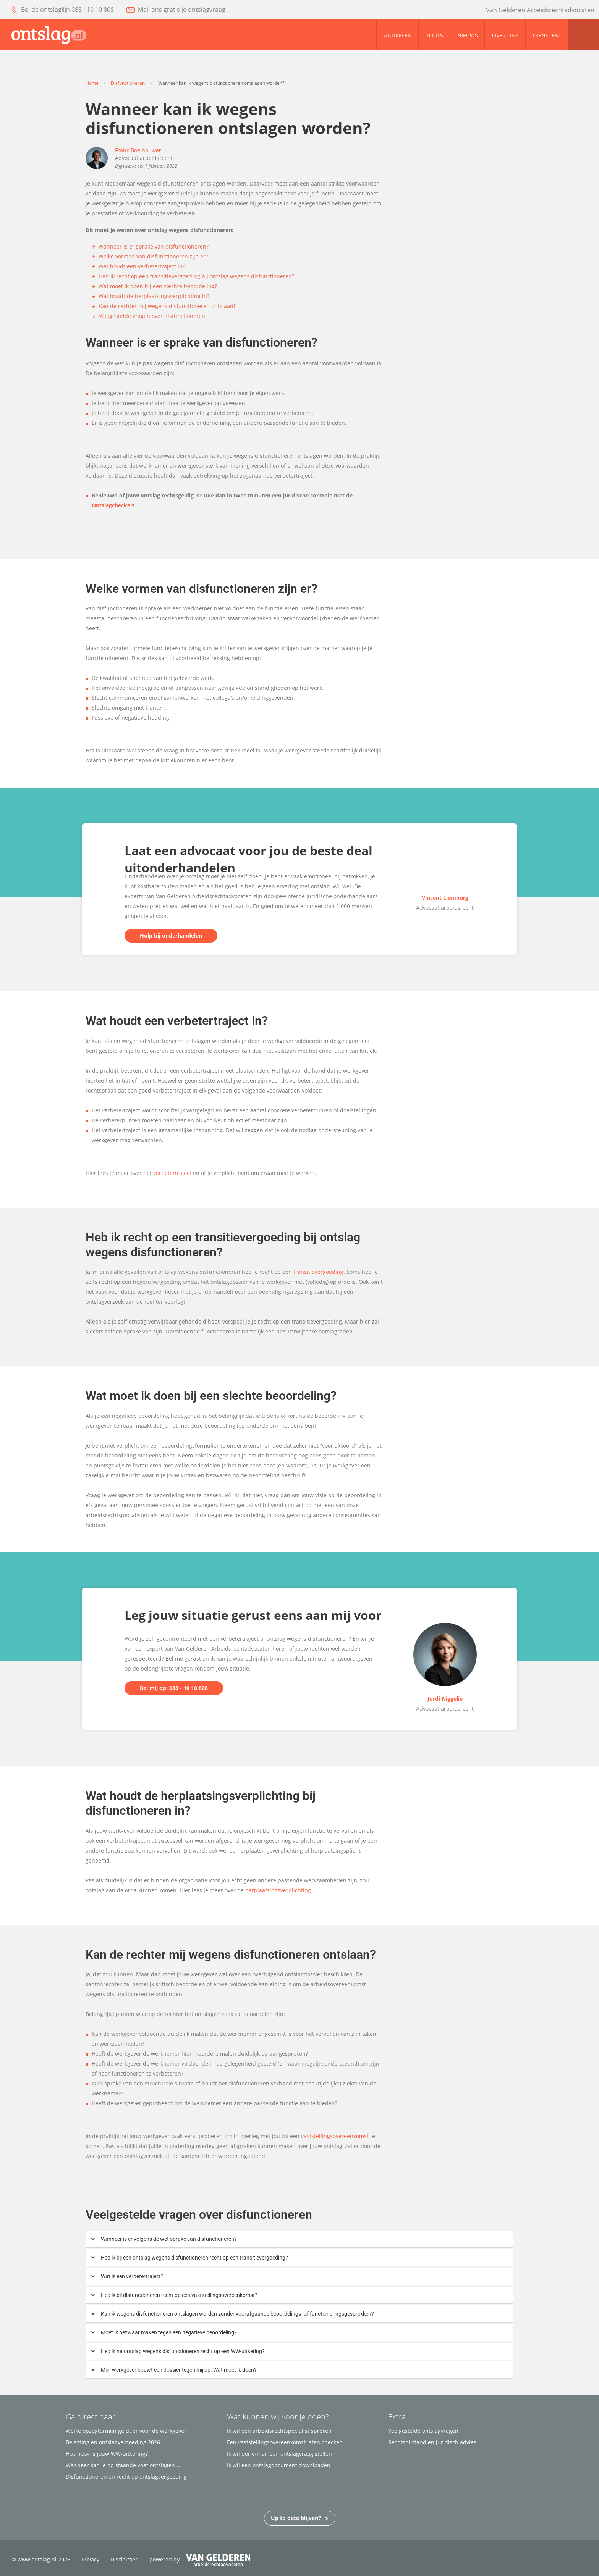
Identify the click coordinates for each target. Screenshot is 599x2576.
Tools (434, 35)
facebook (419, 10)
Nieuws (467, 35)
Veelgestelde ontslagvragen (423, 2430)
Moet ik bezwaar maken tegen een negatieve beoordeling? (169, 2332)
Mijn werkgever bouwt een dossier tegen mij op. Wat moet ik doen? (179, 2370)
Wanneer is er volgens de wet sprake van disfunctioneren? (169, 2239)
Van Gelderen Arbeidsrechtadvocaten (540, 10)
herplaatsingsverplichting (278, 1890)
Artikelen (398, 35)
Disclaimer (124, 2559)
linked (451, 10)
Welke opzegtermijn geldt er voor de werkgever (126, 2430)
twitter (435, 10)
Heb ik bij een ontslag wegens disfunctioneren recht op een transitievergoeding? (194, 2258)
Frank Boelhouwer (138, 150)
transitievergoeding (318, 1271)
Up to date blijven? (299, 2517)
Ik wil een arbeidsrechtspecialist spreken (279, 2430)
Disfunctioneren (128, 83)
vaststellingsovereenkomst (335, 2136)
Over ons (505, 35)
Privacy (90, 2559)
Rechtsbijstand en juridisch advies (432, 2442)
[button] (299, 2239)
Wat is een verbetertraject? (132, 2276)
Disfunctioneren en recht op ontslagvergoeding (126, 2476)
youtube (404, 10)
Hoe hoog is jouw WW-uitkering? (107, 2453)
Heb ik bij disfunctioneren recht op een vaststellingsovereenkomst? (179, 2295)
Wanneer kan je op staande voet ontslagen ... (123, 2465)
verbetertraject (172, 1173)
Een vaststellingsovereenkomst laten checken (285, 2442)
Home (92, 83)
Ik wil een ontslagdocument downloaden (278, 2465)
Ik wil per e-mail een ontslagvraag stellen (279, 2453)
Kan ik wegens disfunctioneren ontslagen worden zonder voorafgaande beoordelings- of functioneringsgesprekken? (237, 2314)
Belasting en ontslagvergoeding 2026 (113, 2442)
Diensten (546, 35)
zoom (583, 34)
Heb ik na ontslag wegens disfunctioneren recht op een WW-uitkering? (183, 2351)
